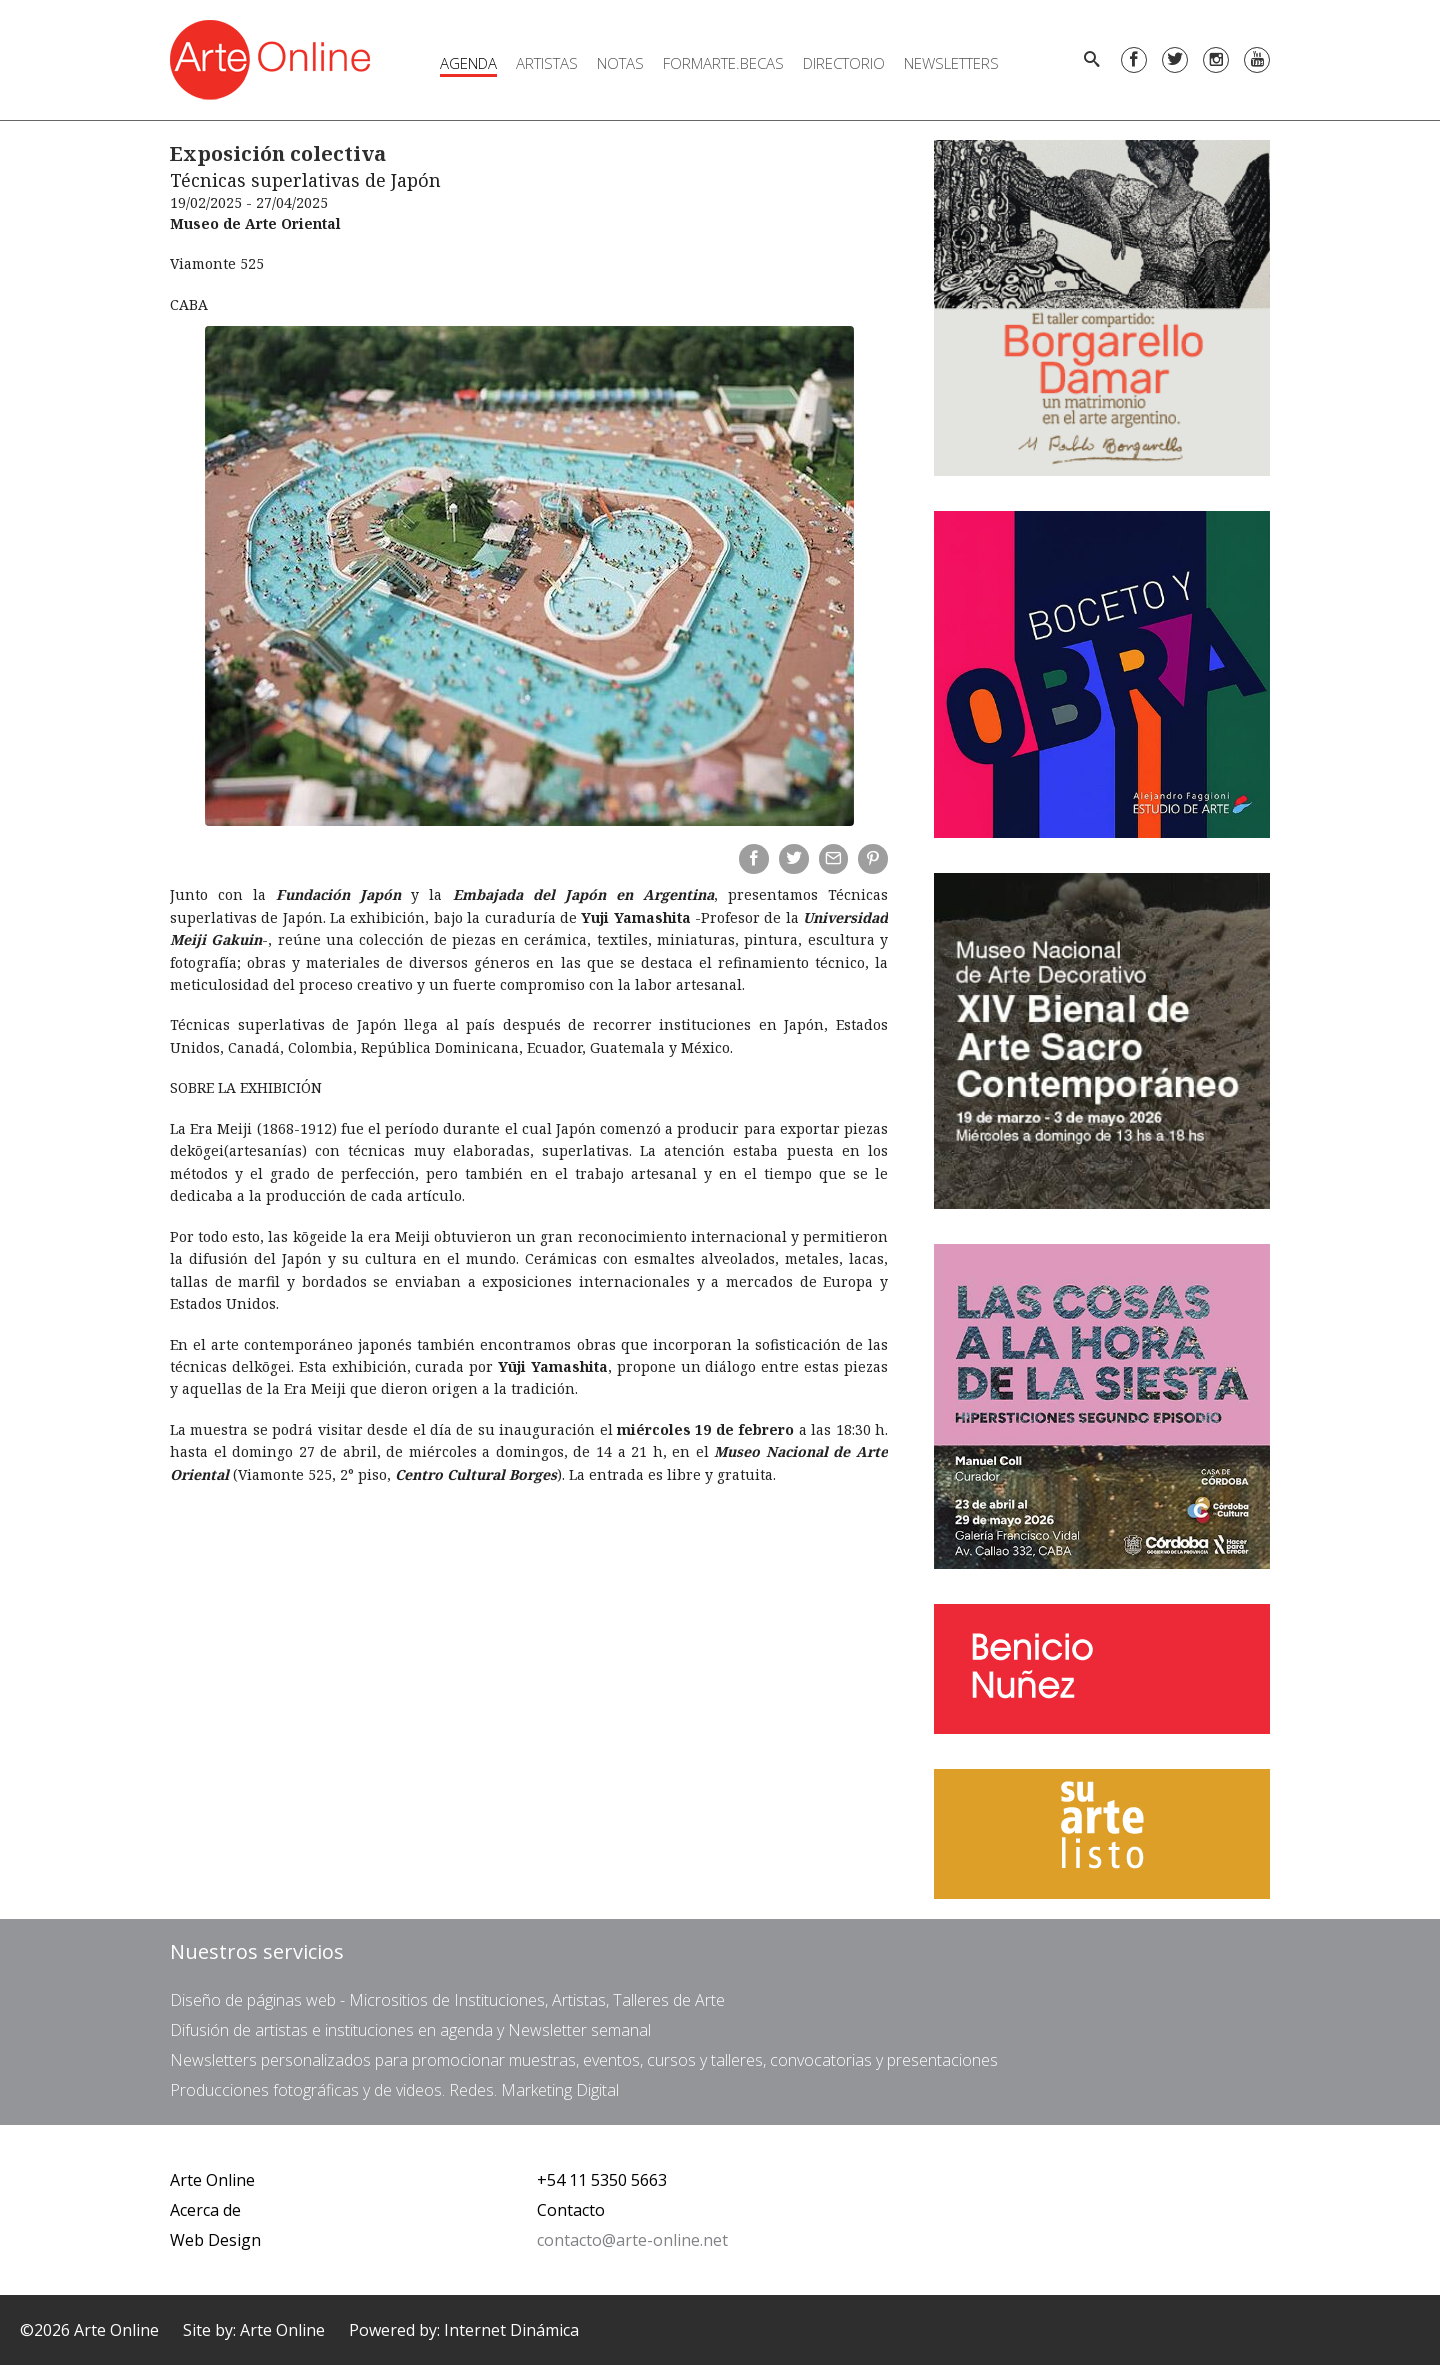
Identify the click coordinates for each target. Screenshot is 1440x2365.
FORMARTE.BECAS (723, 63)
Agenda (468, 63)
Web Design (215, 2240)
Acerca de (205, 2210)
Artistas (547, 63)
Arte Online (212, 2180)
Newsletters (951, 63)
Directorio (844, 63)
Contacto (571, 2210)
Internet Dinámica (511, 2330)
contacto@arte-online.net (632, 2240)
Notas (620, 63)
